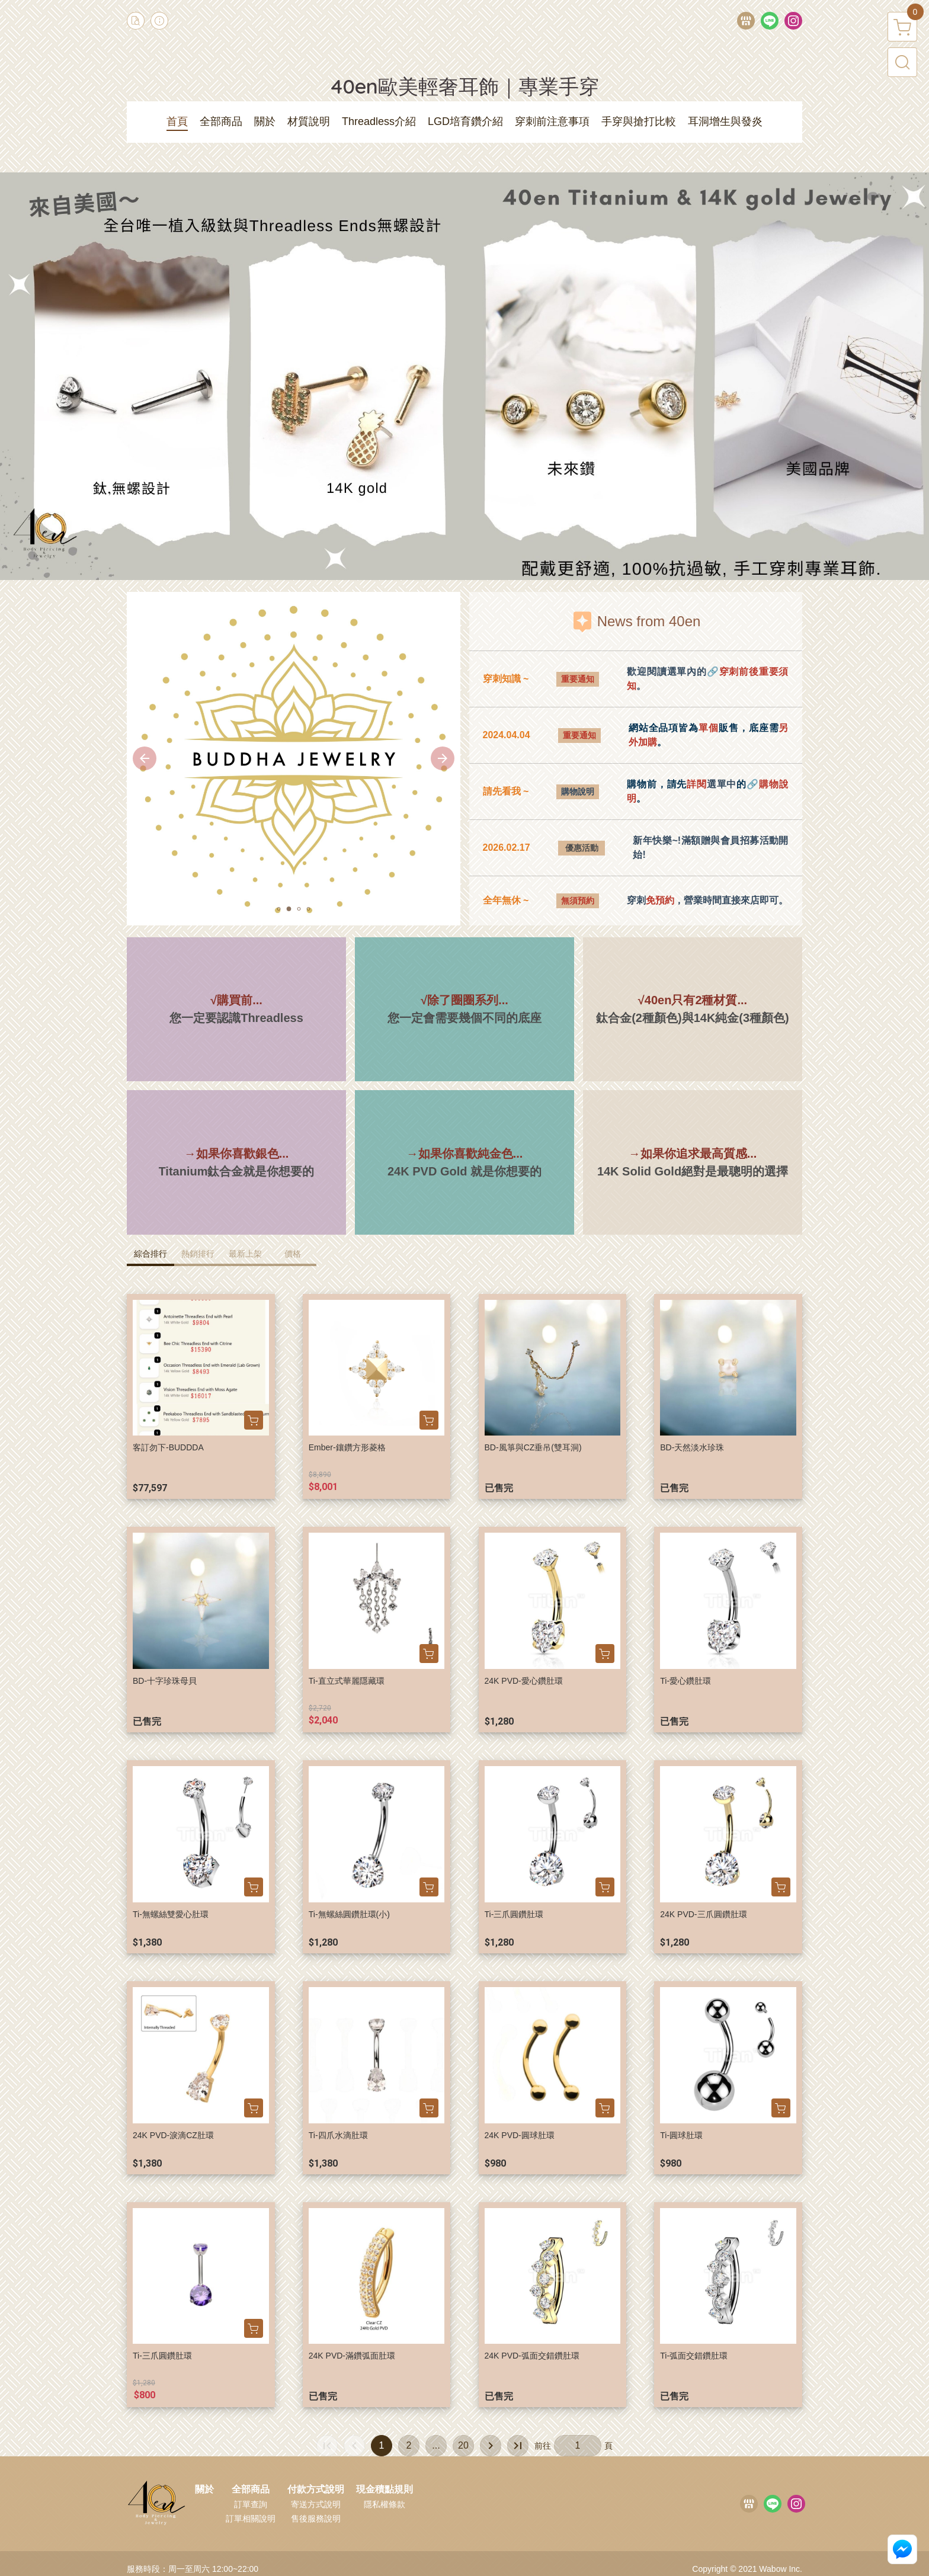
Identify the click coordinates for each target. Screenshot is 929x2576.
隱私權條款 (384, 2504)
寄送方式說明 (316, 2504)
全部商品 (251, 2489)
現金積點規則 (384, 2489)
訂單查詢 (250, 2504)
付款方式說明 (315, 2489)
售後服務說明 (316, 2518)
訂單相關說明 (251, 2518)
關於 (204, 2489)
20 (463, 2445)
